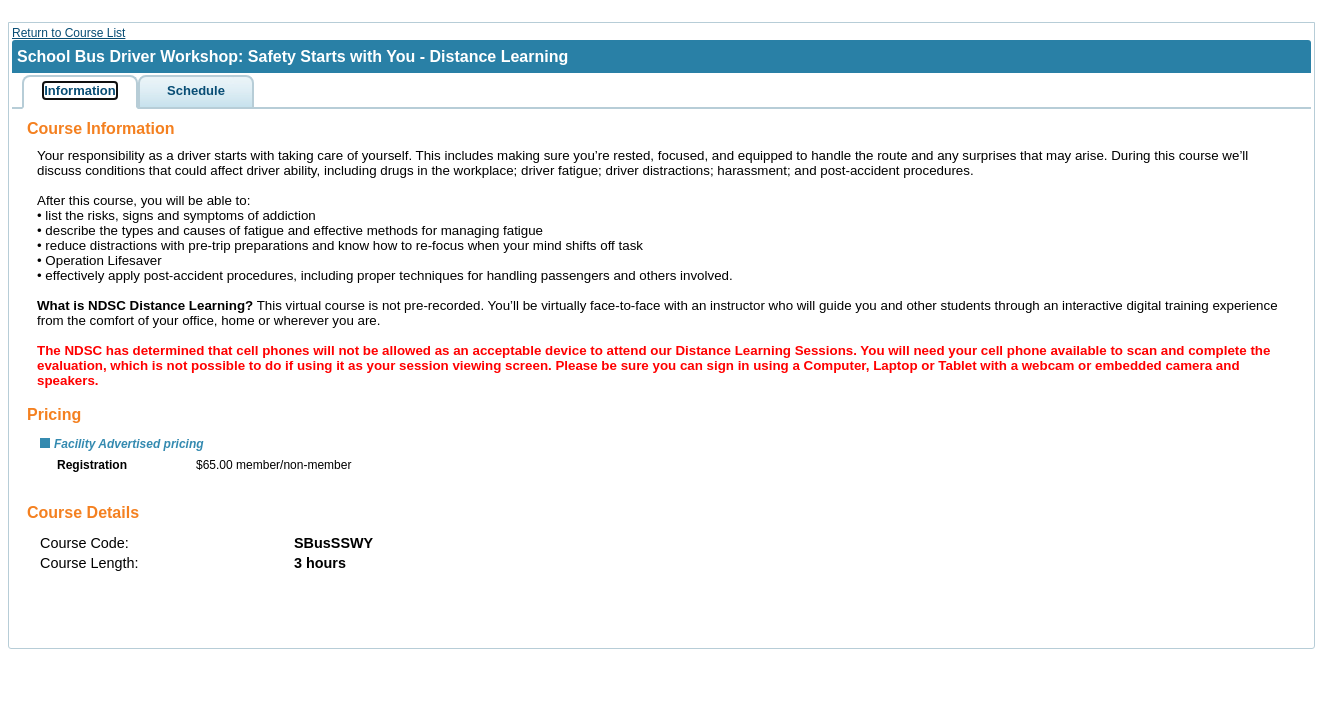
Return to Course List (68, 33)
